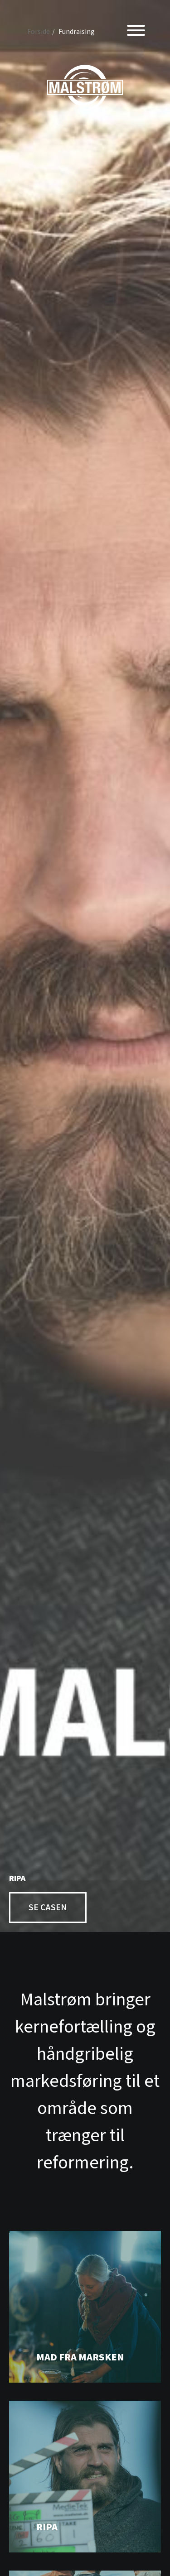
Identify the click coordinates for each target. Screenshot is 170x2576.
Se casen (48, 1907)
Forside (38, 32)
